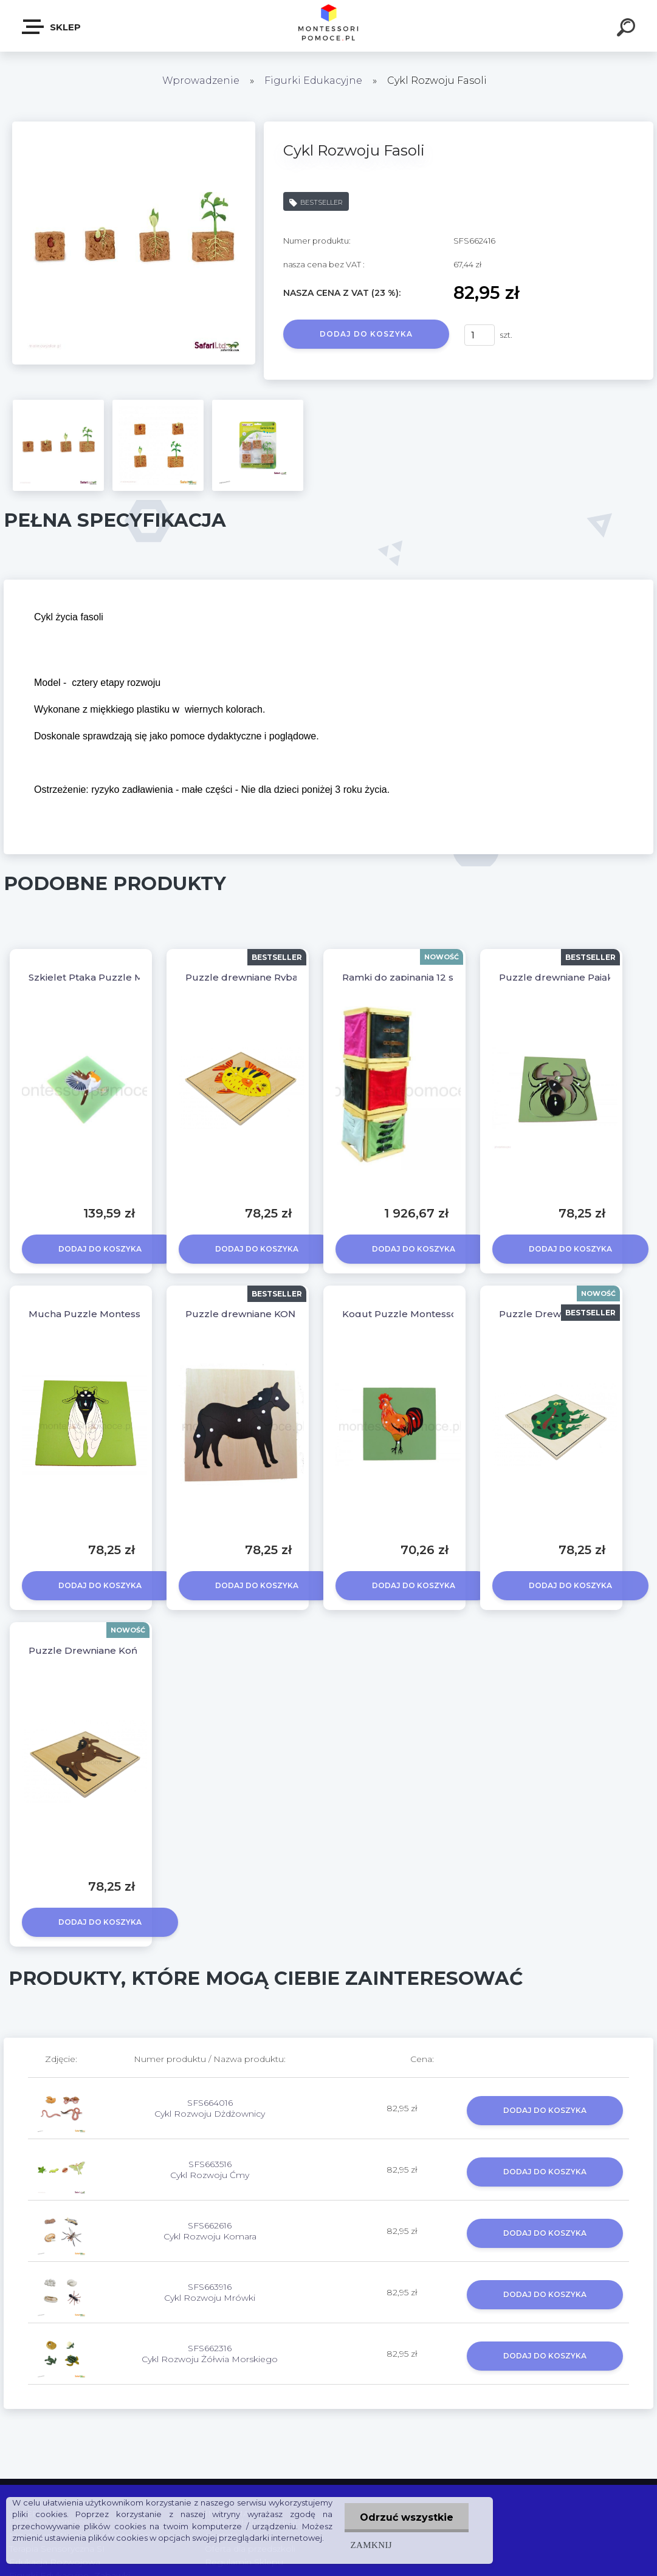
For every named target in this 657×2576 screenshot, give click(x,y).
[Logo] (328, 25)
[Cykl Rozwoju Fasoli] (133, 125)
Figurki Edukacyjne (314, 80)
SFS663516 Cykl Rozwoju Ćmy (209, 2169)
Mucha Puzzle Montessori (91, 1313)
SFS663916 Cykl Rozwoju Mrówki (209, 2292)
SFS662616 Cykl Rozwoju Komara (209, 2231)
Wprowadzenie (200, 80)
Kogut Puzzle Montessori (402, 1313)
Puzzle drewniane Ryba (241, 977)
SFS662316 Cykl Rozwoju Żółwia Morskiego (210, 2354)
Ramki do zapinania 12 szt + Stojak (421, 977)
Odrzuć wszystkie (406, 2517)
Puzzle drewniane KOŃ (240, 1313)
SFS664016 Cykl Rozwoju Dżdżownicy (209, 2108)
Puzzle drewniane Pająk (556, 977)
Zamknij (371, 2544)
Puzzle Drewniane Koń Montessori (111, 1650)
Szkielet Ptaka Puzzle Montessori (108, 977)
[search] (628, 29)
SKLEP (52, 26)
